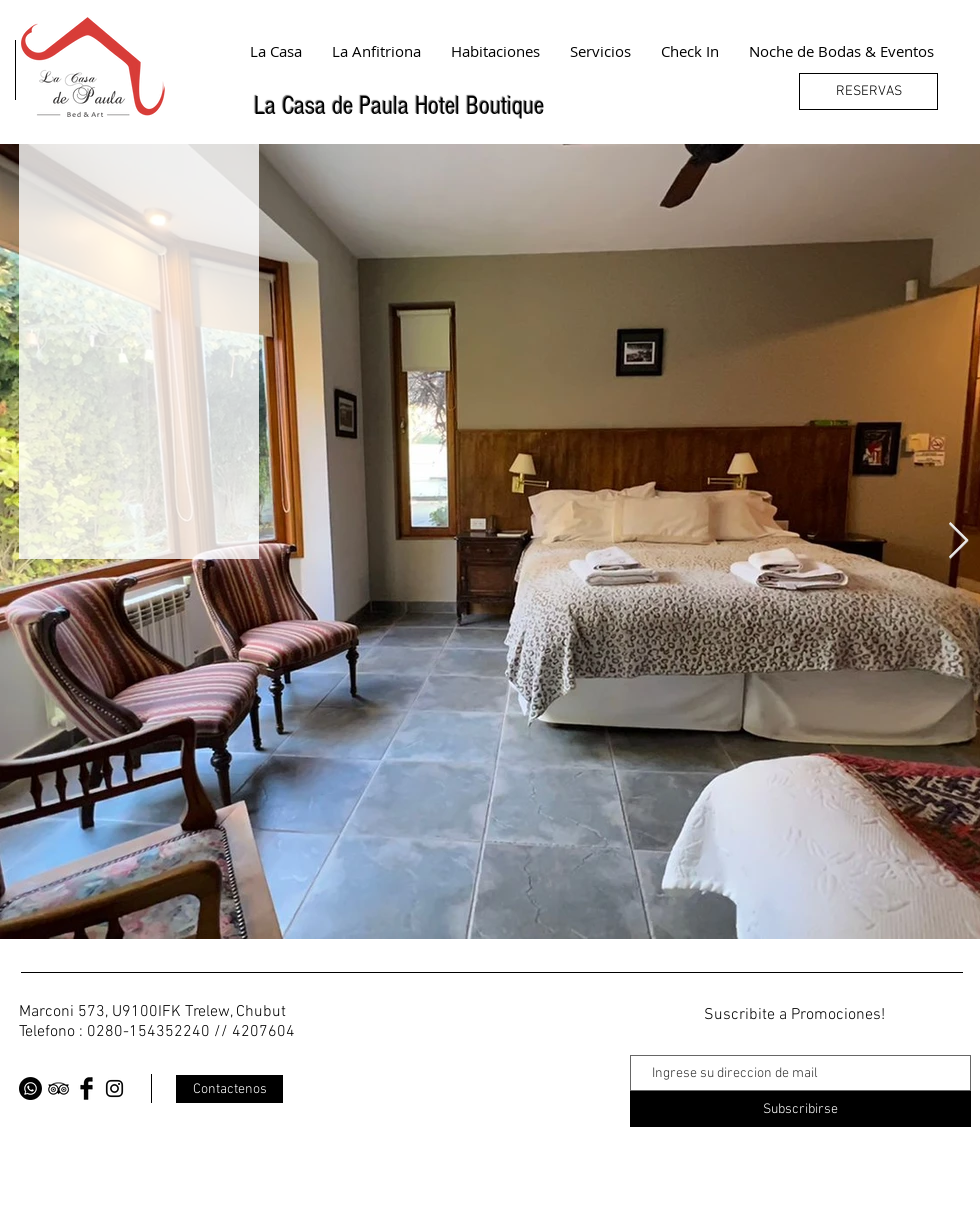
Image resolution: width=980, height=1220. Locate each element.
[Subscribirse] (800, 1109)
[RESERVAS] (868, 91)
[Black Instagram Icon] (114, 1088)
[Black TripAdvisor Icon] (58, 1088)
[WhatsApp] (30, 1088)
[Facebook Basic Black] (86, 1088)
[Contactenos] (229, 1089)
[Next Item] (958, 541)
